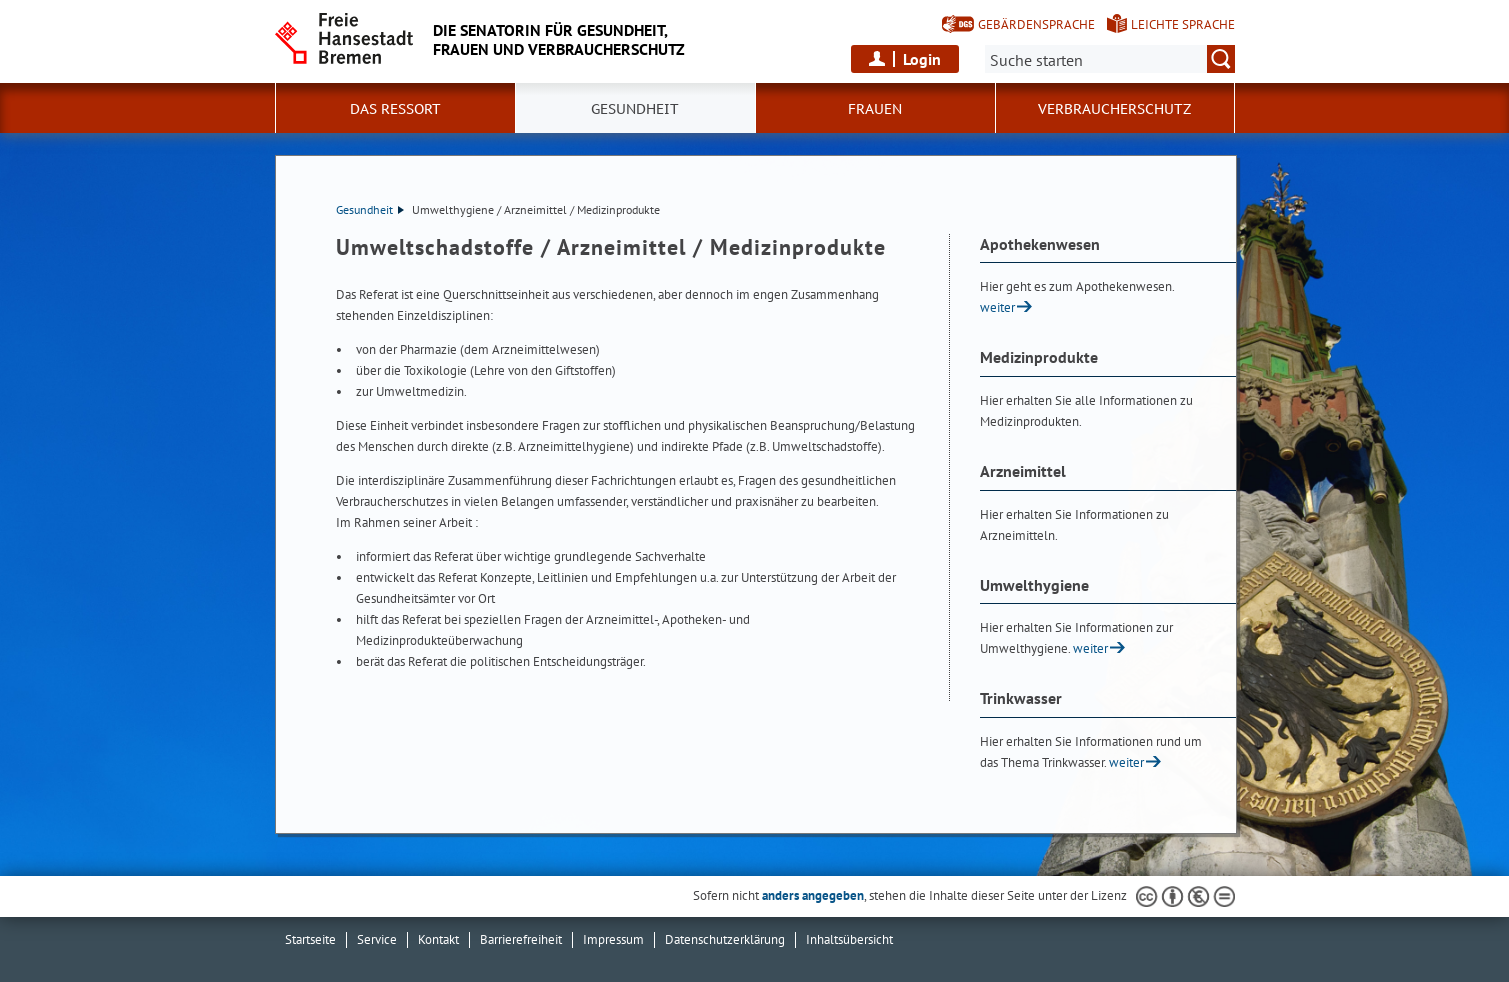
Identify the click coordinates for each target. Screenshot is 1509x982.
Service (377, 939)
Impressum (613, 939)
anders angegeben (813, 895)
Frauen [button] (875, 109)
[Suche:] (1110, 59)
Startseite (310, 939)
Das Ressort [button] (395, 109)
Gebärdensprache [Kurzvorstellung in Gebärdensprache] (1036, 24)
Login (922, 59)
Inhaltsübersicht (849, 939)
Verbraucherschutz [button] (1114, 109)
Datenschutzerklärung (725, 939)
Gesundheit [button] (635, 109)
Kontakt (438, 939)
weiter (997, 307)
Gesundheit (370, 209)
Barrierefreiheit (521, 939)
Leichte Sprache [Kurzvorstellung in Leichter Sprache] (1183, 24)
